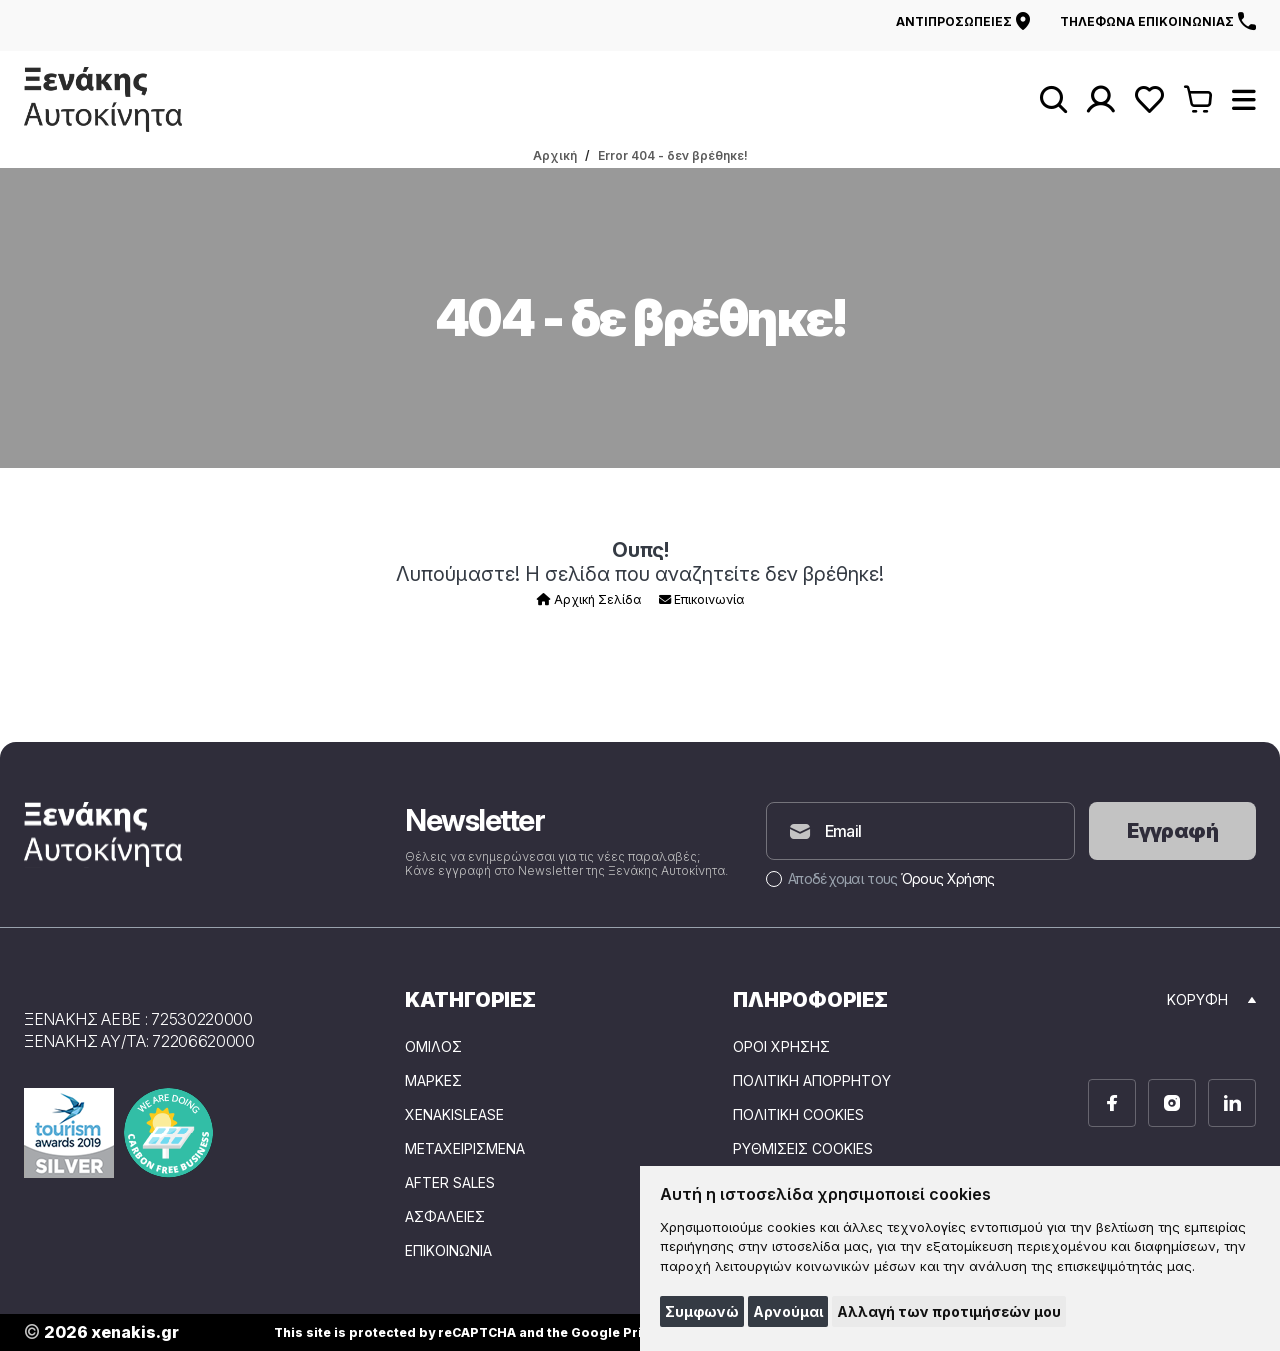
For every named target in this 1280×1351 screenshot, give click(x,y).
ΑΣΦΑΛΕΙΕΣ (445, 1217)
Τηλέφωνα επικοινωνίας (1158, 21)
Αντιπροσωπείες (963, 21)
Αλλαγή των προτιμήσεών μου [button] (949, 1311)
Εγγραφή (1172, 831)
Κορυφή (1211, 999)
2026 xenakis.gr (101, 1332)
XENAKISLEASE (454, 1115)
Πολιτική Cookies (798, 1115)
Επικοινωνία (701, 599)
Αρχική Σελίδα (589, 599)
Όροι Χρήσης (781, 1047)
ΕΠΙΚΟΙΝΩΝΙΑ (448, 1251)
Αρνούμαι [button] (788, 1311)
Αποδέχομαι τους (880, 878)
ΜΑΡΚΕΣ (433, 1081)
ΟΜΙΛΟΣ (433, 1047)
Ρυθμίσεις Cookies (803, 1149)
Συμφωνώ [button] (702, 1311)
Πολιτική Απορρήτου (812, 1081)
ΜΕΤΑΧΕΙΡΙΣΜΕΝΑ (465, 1149)
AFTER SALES (450, 1183)
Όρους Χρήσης (948, 878)
